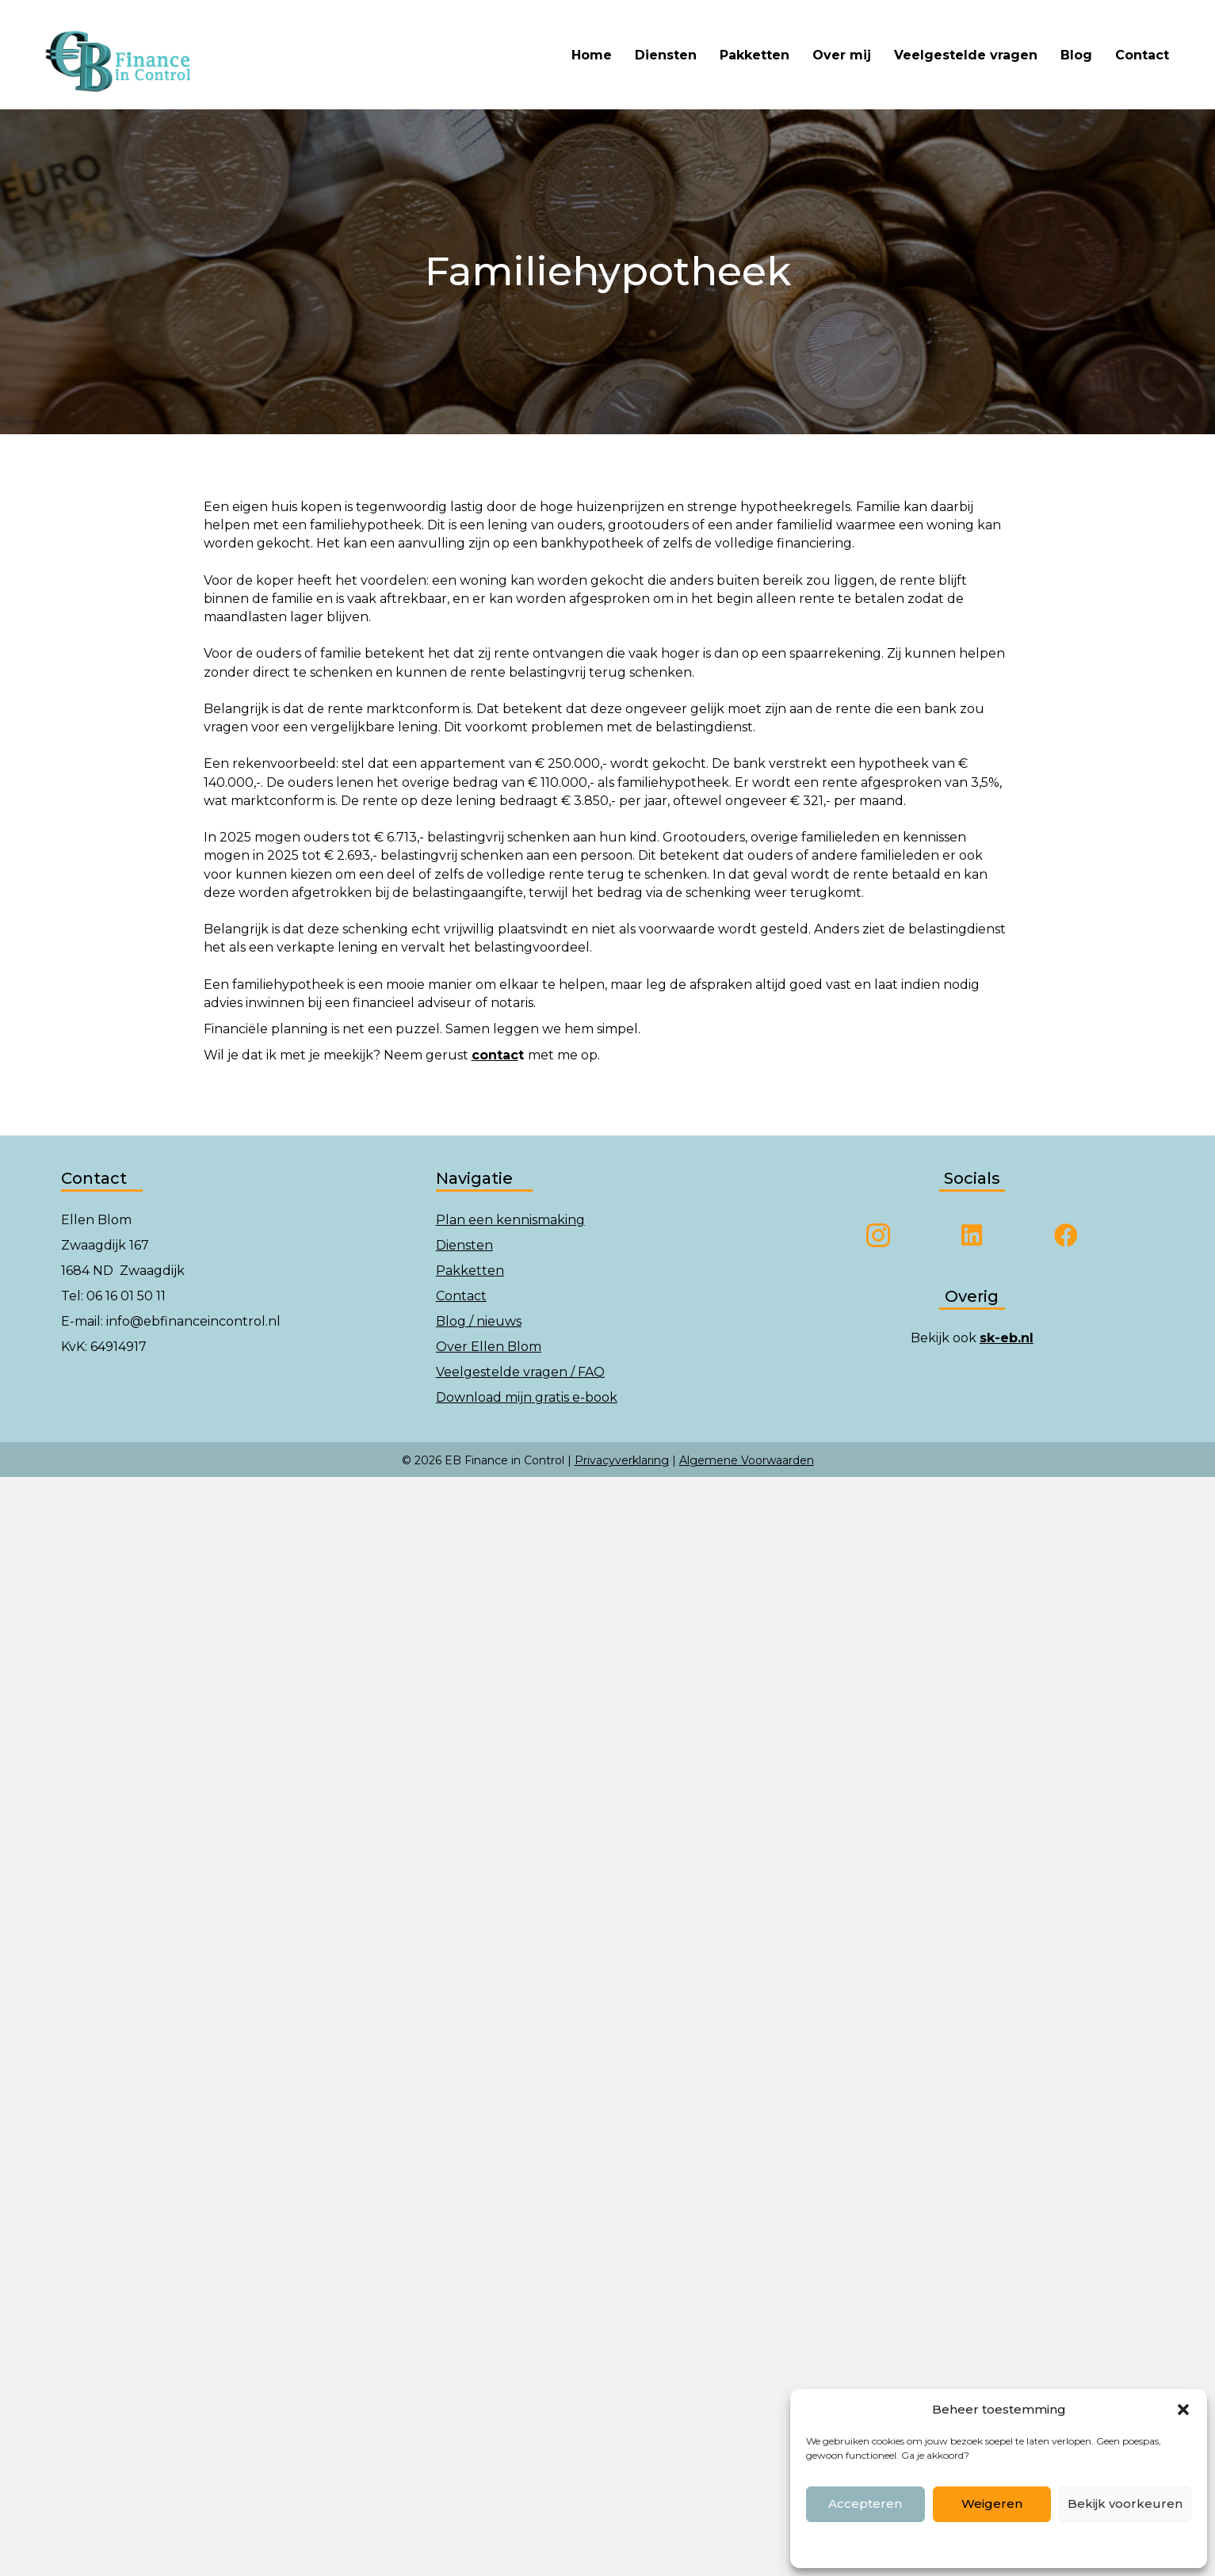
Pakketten (754, 55)
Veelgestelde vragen (965, 55)
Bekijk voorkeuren (1125, 2503)
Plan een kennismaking (510, 1219)
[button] (1183, 2410)
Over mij (841, 55)
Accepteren (865, 2503)
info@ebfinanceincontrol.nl (193, 1321)
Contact (1142, 55)
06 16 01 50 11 (126, 1295)
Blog (1076, 55)
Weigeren (991, 2503)
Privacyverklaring (622, 1460)
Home (591, 55)
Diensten (666, 55)
